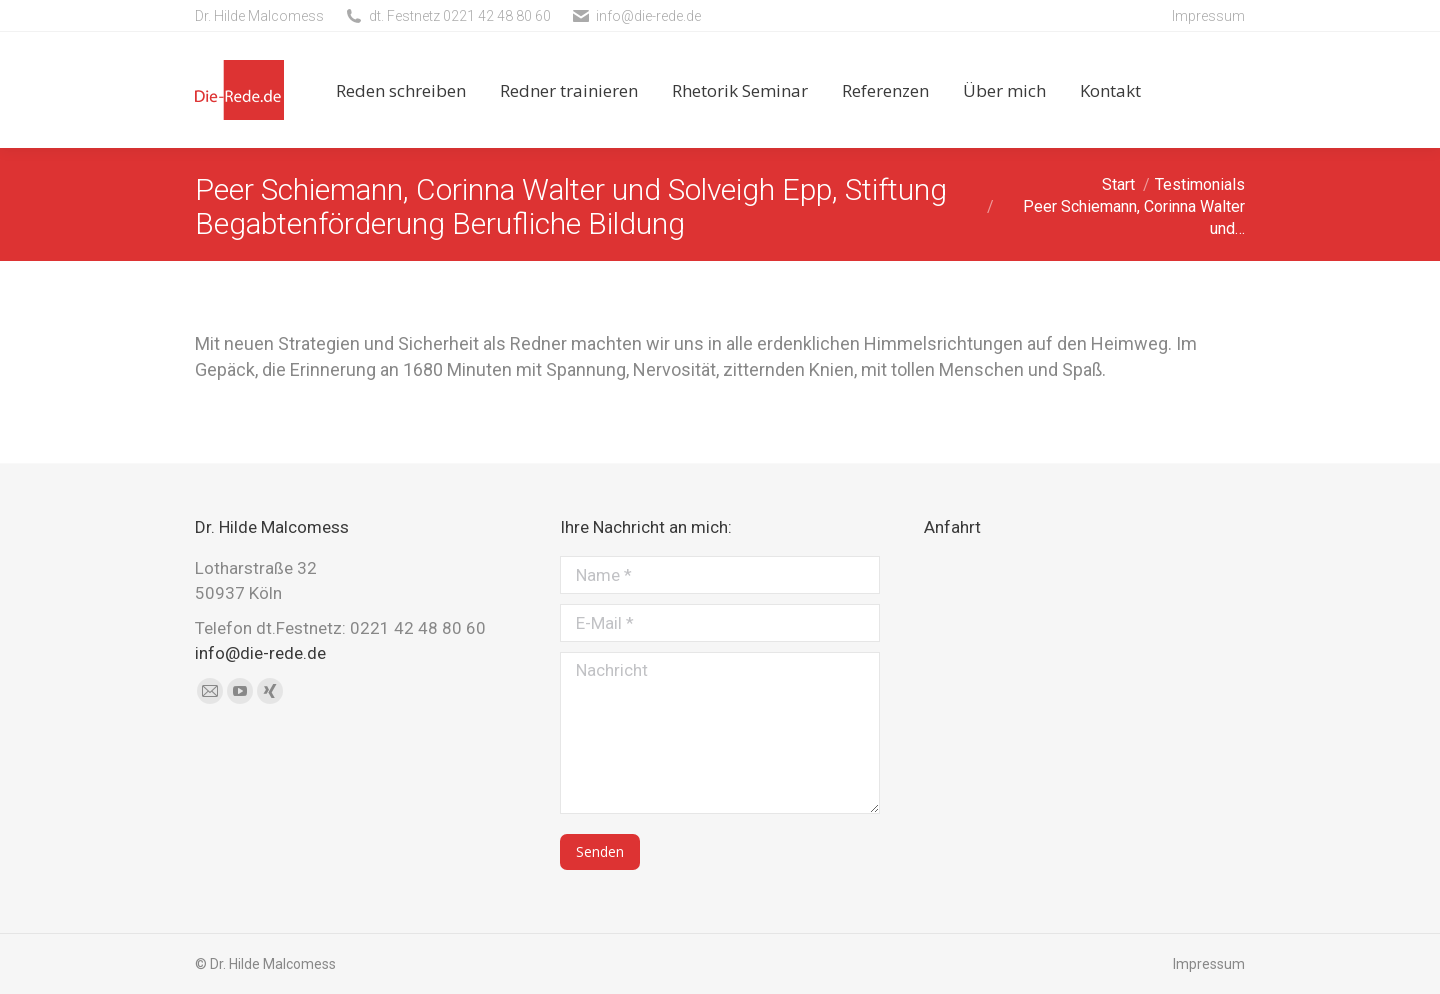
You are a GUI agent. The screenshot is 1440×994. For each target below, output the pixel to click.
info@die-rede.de (648, 16)
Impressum (1208, 16)
